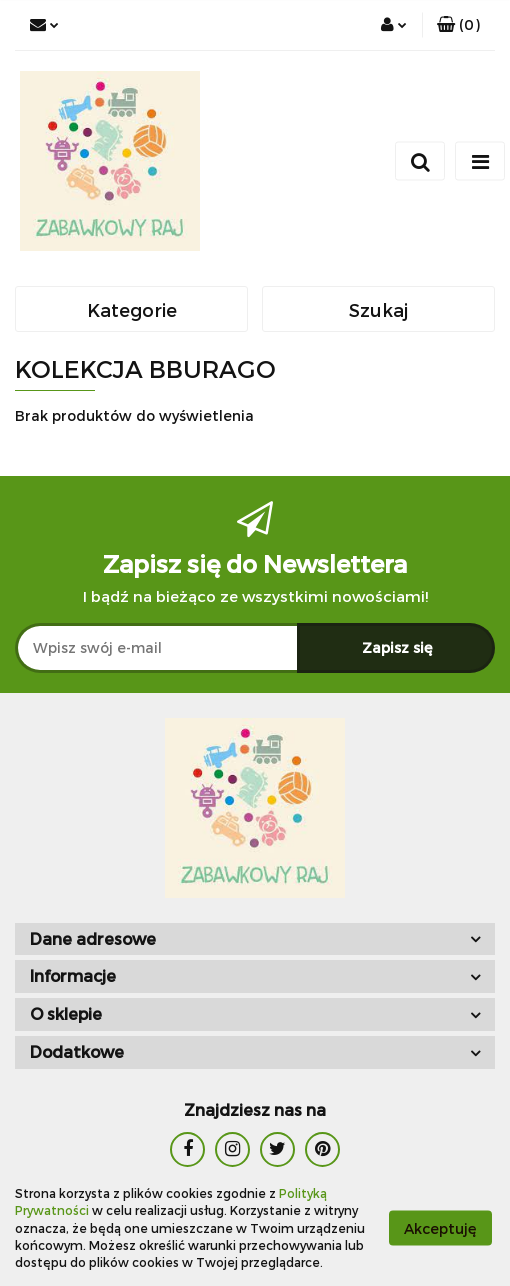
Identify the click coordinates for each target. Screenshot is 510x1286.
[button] (458, 25)
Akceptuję (440, 1228)
